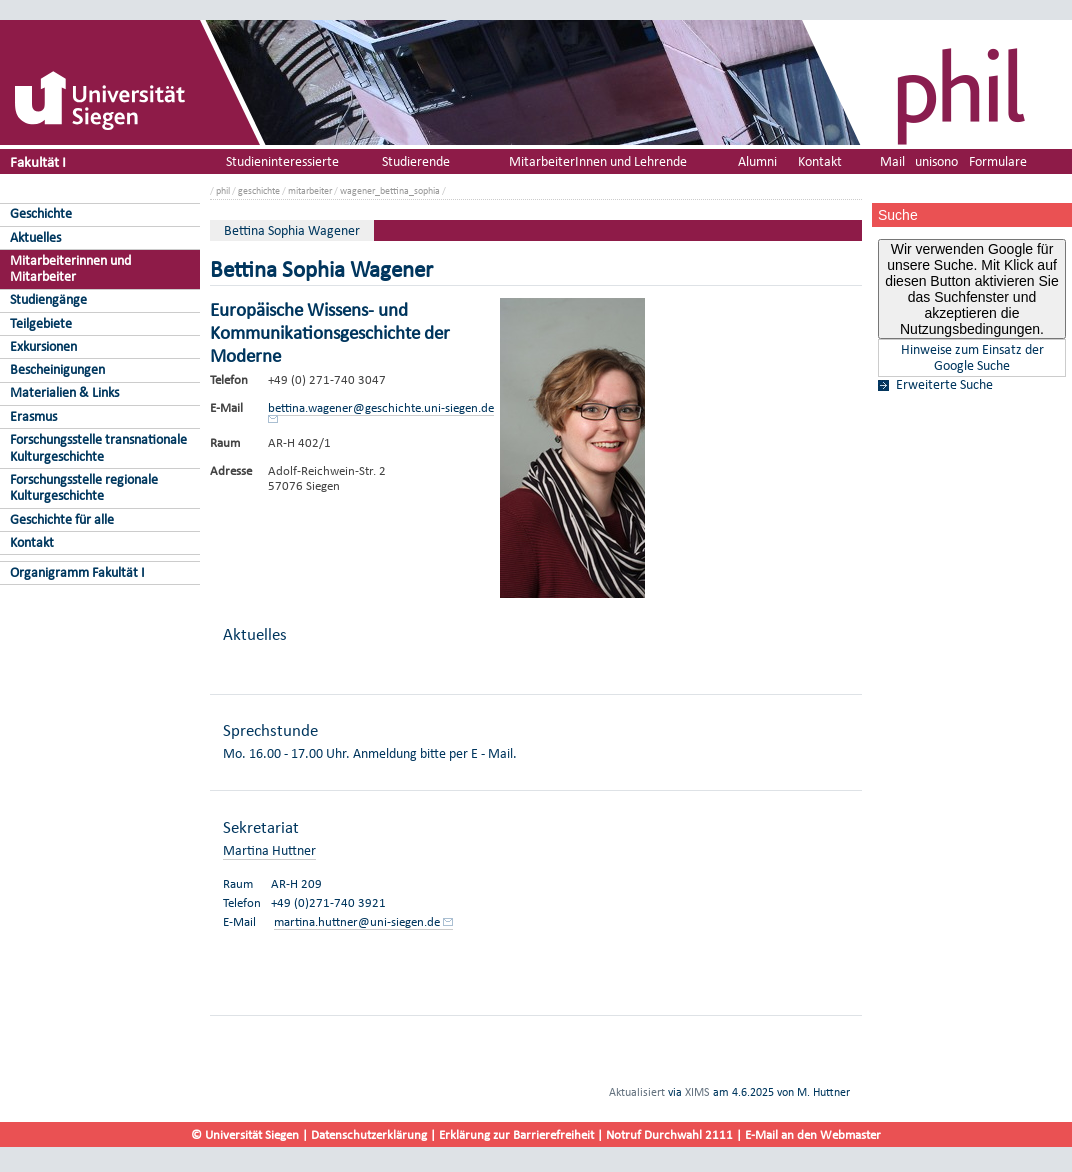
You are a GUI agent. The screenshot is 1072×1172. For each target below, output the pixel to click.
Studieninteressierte (282, 161)
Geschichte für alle (62, 519)
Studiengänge (48, 299)
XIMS (697, 1092)
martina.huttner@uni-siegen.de (357, 921)
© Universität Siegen (245, 1134)
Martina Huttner (269, 850)
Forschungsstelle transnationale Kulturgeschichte (98, 448)
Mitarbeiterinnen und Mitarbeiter (70, 269)
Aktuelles (35, 237)
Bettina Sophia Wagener (292, 230)
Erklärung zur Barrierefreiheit (516, 1134)
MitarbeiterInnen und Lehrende (598, 161)
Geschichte (41, 213)
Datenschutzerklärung (369, 1134)
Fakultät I (38, 161)
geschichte (259, 190)
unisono (936, 161)
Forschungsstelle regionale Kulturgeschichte (84, 488)
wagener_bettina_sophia (390, 190)
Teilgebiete (41, 323)
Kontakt (32, 542)
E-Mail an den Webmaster (813, 1134)
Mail (892, 161)
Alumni (757, 161)
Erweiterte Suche (944, 385)
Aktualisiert (637, 1092)
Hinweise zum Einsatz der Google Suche (972, 358)
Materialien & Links (64, 392)
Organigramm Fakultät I (77, 572)
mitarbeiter (310, 190)
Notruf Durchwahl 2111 (669, 1134)
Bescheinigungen (57, 369)
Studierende (416, 161)
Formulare (998, 161)
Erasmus (33, 416)
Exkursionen (43, 346)
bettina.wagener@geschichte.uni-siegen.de (381, 407)
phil (223, 190)
